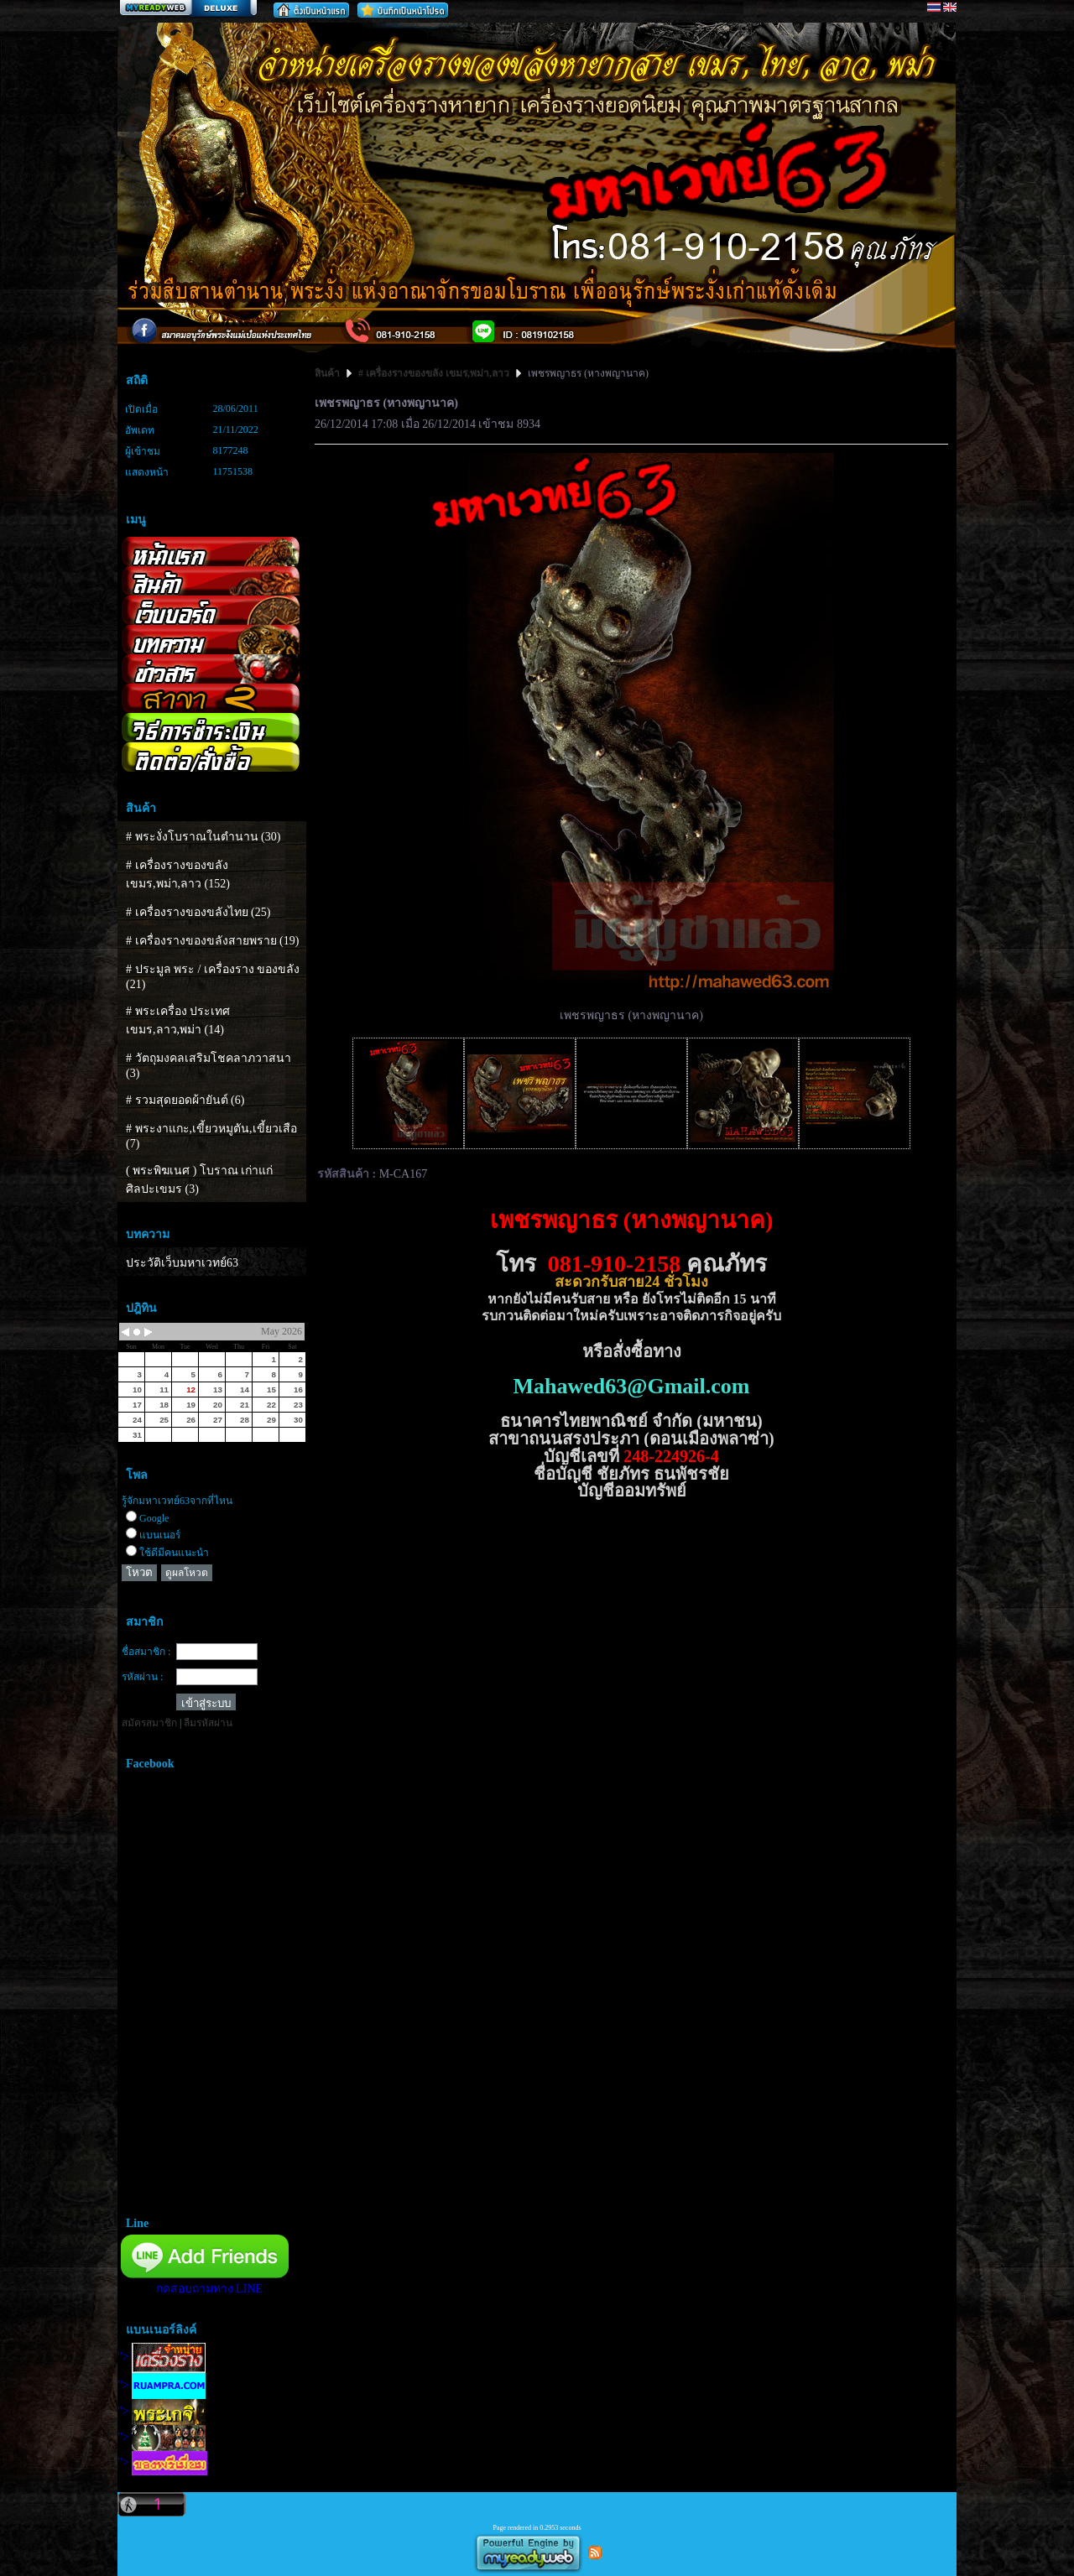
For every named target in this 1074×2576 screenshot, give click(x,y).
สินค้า (328, 373)
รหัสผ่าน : (142, 1677)
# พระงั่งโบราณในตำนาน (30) (203, 836)
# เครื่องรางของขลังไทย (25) (198, 912)
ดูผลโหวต (186, 1573)
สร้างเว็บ (187, 9)
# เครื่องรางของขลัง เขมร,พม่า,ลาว (433, 373)
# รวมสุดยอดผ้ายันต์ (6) (185, 1100)
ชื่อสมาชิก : (146, 1651)
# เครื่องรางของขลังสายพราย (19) (212, 940)
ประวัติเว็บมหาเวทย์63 (182, 1263)
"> (161, 2356)
